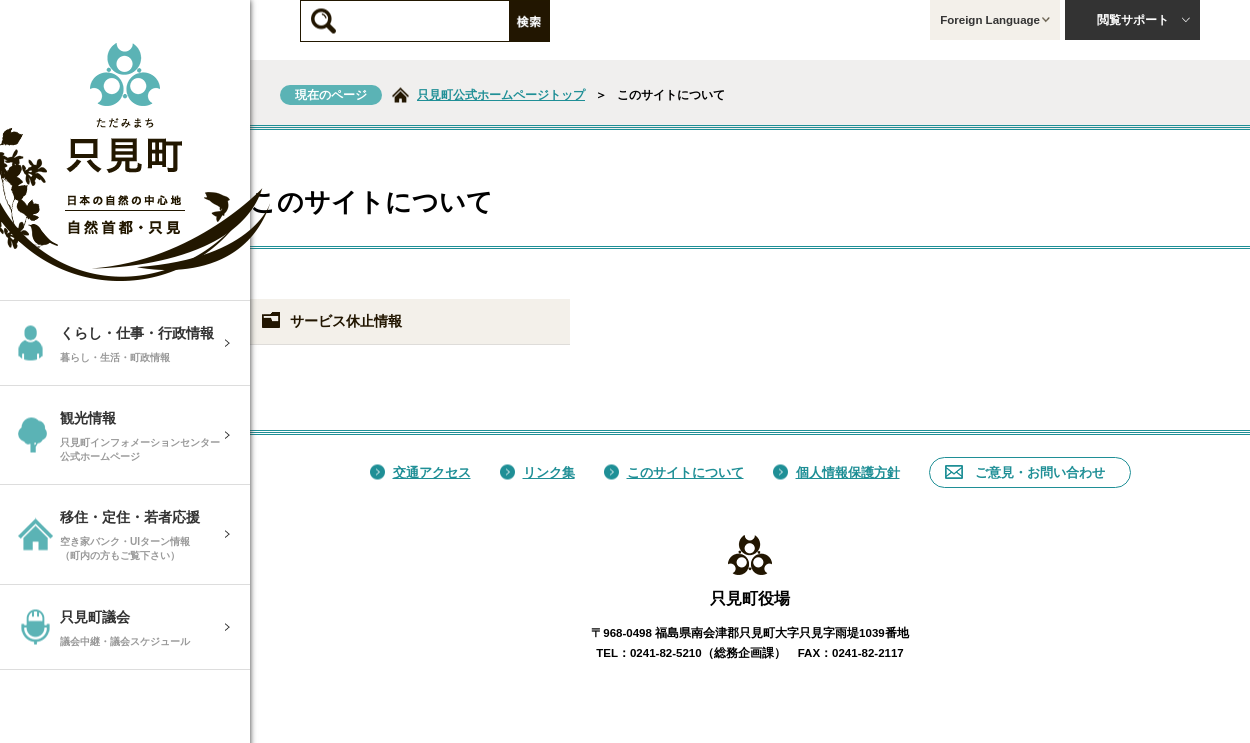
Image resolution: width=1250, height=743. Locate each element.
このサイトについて (674, 472)
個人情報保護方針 (836, 472)
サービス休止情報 (331, 321)
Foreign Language (995, 20)
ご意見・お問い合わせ (1025, 472)
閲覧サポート (1144, 20)
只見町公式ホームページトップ (501, 95)
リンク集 (537, 472)
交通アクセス (420, 472)
